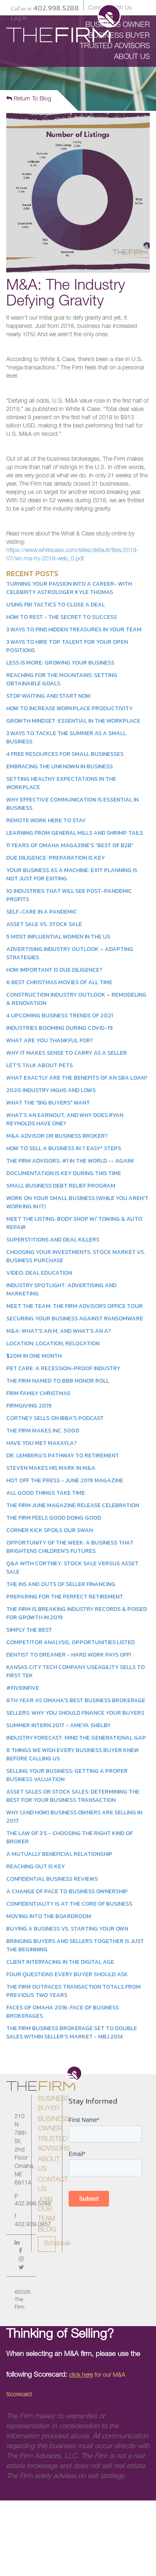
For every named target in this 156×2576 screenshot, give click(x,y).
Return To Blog (28, 98)
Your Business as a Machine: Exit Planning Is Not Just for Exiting (71, 874)
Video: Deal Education (39, 1272)
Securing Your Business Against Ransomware (74, 1318)
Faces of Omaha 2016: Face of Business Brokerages (62, 2011)
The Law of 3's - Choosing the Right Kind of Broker (69, 1837)
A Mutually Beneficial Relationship (59, 1854)
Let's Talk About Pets (39, 1065)
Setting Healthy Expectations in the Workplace (61, 783)
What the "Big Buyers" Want (48, 1102)
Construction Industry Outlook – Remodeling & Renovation (76, 998)
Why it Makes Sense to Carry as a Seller (66, 1052)
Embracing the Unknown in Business (59, 766)
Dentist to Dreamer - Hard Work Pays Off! (68, 1654)
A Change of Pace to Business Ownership (67, 1891)
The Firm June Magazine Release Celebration (72, 1505)
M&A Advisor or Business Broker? (57, 1136)
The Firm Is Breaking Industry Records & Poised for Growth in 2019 (76, 1613)
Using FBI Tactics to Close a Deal (55, 604)
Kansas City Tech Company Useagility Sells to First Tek (75, 1671)
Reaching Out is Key (35, 1866)
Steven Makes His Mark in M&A (50, 1468)
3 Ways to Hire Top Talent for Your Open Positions (67, 646)
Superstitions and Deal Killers (52, 1239)
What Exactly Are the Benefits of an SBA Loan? (77, 1077)
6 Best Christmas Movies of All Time (59, 982)
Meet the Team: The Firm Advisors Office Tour (74, 1306)
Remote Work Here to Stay (46, 820)
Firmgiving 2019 (29, 1405)
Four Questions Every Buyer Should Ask (67, 1974)
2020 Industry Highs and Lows (51, 1090)
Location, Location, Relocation (52, 1343)
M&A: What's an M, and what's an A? (58, 1331)
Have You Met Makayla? (41, 1443)
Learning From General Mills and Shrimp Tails (74, 833)
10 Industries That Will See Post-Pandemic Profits (69, 895)
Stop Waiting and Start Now (48, 696)
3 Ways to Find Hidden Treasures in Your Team (73, 629)
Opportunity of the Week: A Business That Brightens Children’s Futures (70, 1546)
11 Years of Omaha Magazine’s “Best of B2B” (70, 845)
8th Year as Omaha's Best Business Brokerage (75, 1700)
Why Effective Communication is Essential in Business (72, 803)
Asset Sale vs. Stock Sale (44, 924)
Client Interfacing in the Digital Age (60, 1962)
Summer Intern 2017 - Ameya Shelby (58, 1725)
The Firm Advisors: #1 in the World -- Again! (70, 1160)
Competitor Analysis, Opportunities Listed (70, 1642)
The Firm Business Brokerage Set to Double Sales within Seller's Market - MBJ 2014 (71, 2032)
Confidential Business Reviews (52, 1879)
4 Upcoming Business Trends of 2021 (59, 1015)
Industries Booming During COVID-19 (59, 1028)
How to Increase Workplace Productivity (69, 708)
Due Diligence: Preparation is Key (55, 857)
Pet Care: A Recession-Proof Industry (63, 1368)
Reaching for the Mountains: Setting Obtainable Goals (61, 679)
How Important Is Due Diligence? (54, 969)
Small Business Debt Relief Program (60, 1185)
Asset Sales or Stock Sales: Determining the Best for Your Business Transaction (72, 1795)
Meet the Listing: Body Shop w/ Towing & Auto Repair (74, 1223)
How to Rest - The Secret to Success (61, 617)
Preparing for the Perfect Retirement (64, 1596)
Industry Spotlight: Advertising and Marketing (61, 1289)
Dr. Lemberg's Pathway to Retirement (62, 1455)
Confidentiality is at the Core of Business (69, 1903)
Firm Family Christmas (38, 1393)
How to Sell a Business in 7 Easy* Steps (63, 1148)
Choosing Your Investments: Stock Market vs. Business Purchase (75, 1256)
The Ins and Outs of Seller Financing (60, 1584)
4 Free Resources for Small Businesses (65, 754)
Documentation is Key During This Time (63, 1173)
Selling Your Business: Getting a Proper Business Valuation (67, 1775)
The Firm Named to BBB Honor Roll (57, 1380)
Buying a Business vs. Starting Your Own (67, 1928)
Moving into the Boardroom (48, 1916)
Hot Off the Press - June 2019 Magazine (64, 1480)
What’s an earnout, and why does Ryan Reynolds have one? (64, 1119)
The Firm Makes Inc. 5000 (42, 1430)
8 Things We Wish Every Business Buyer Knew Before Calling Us (72, 1754)
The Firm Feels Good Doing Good (53, 1517)
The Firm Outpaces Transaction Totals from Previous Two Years (73, 1990)
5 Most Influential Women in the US (58, 936)
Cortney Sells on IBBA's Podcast (55, 1418)
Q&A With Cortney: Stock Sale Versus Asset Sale (72, 1567)
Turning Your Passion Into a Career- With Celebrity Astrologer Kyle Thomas (69, 587)
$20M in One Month (34, 1356)
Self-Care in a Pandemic (41, 911)
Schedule (49, 2244)
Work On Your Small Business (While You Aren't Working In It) (77, 1202)
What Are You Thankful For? (49, 1040)
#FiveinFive (22, 1688)
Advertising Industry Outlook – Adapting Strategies (69, 953)
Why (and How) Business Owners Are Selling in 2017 (74, 1816)
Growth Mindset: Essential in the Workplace (73, 720)
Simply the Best (29, 1629)
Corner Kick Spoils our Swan (49, 1530)
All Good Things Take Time (45, 1492)
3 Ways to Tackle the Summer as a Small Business (66, 737)
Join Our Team (46, 2210)
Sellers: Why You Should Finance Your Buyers (75, 1712)
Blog (47, 2230)
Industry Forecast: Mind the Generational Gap (76, 1737)
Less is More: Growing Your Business (60, 662)
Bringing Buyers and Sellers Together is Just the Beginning (75, 1945)
